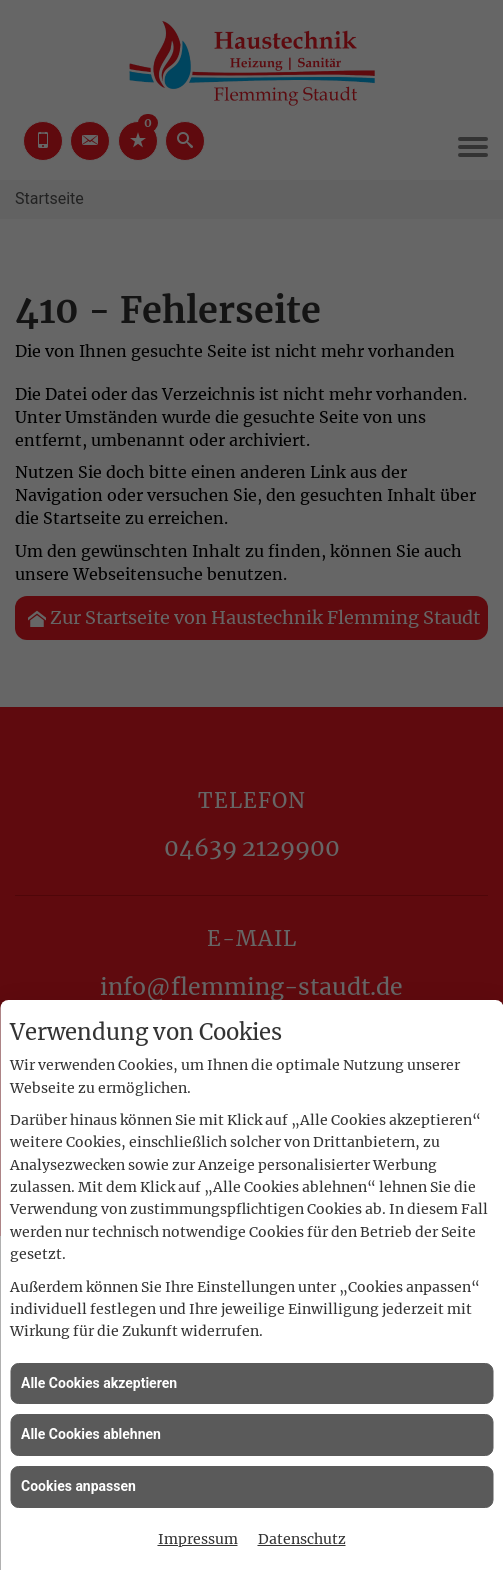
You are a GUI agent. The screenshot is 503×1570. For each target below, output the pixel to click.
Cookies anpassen (78, 1486)
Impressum (198, 1539)
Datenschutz (302, 1539)
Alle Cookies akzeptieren (99, 1383)
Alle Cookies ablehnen (91, 1434)
